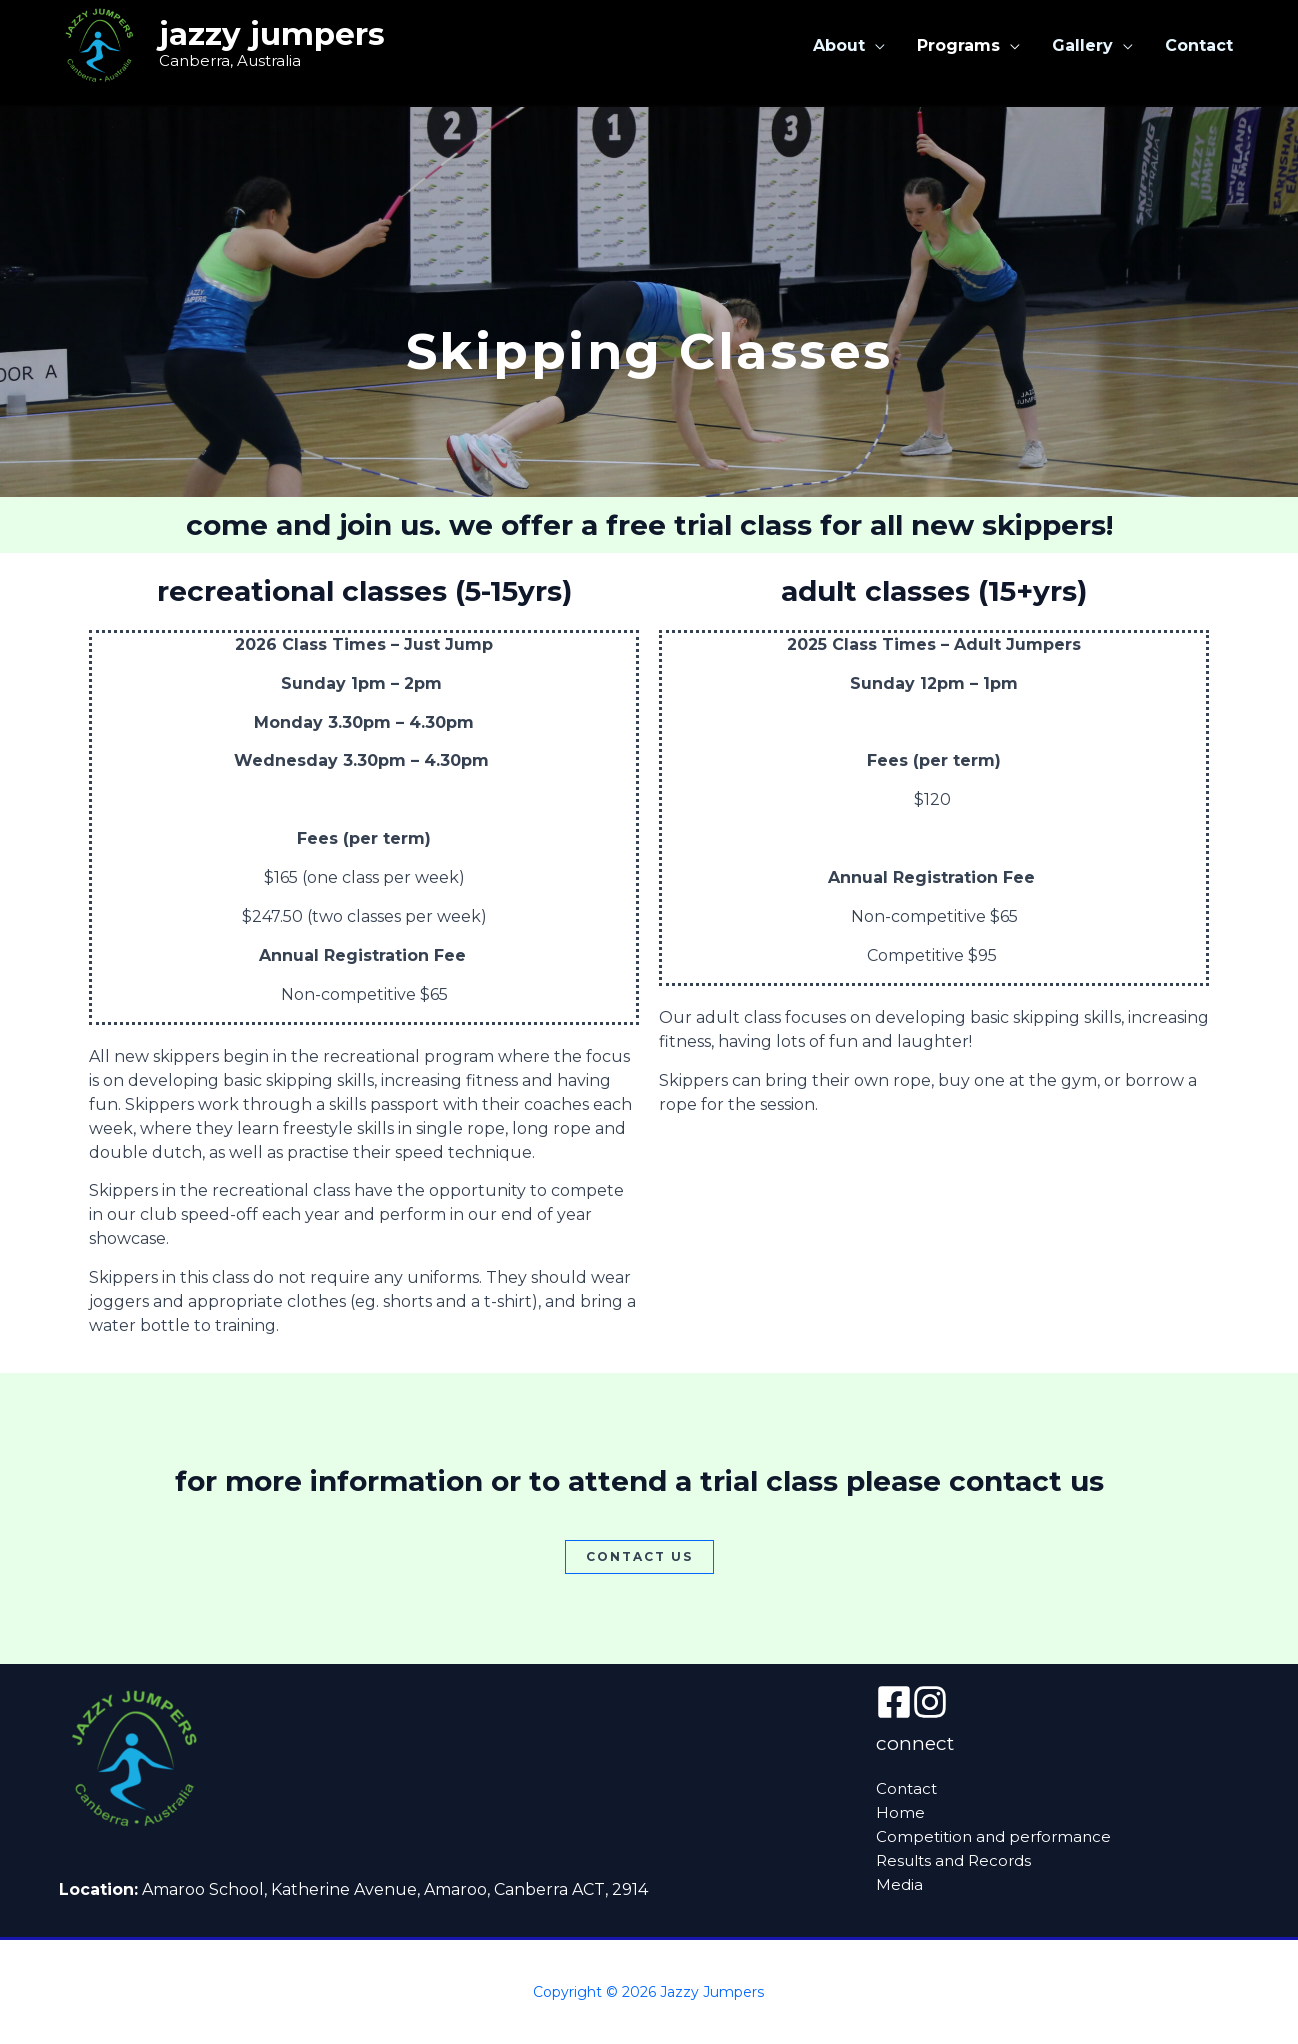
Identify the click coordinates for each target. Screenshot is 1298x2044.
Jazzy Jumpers (272, 34)
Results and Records (953, 1860)
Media (899, 1884)
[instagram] (930, 1702)
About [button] (839, 45)
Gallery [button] (1082, 45)
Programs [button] (958, 45)
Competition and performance (993, 1836)
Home (900, 1812)
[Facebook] (894, 1702)
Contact (1199, 45)
